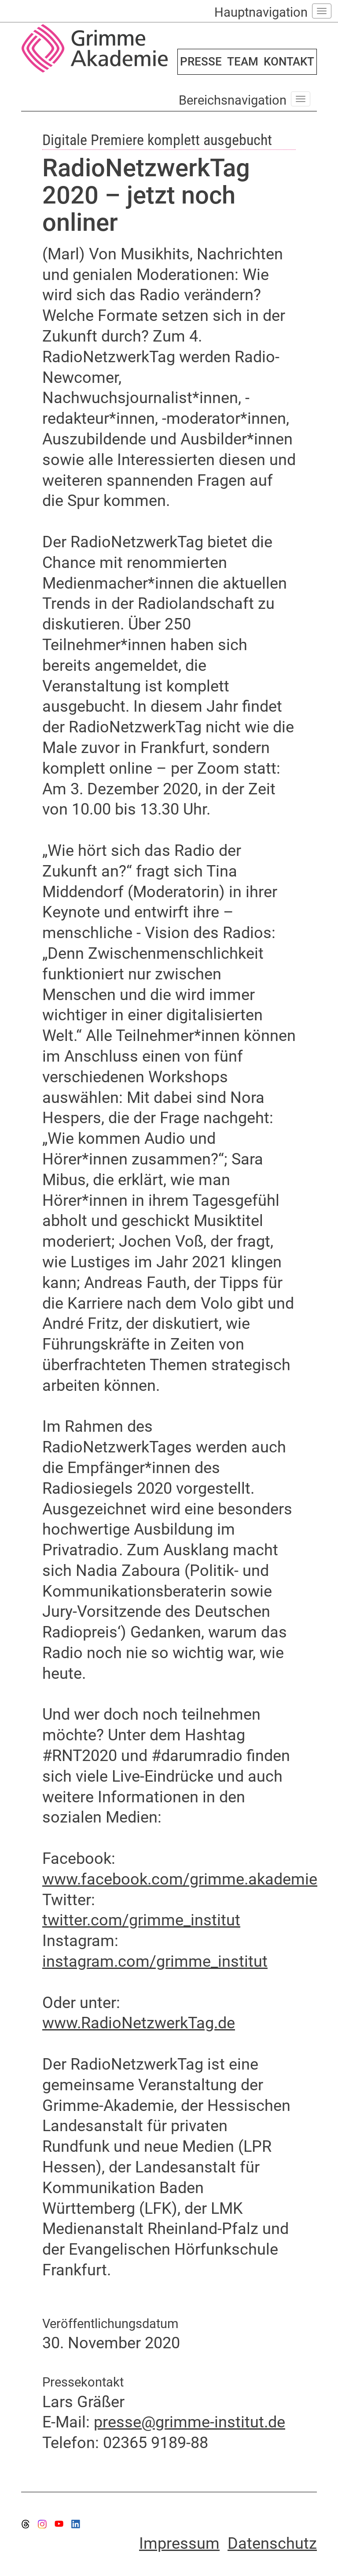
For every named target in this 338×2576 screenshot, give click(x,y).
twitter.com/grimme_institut (141, 1920)
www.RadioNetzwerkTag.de (138, 2023)
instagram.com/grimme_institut (155, 1961)
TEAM (242, 61)
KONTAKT (289, 61)
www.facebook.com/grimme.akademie (179, 1879)
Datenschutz (272, 2543)
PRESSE (201, 61)
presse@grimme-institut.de (189, 2422)
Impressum (179, 2543)
